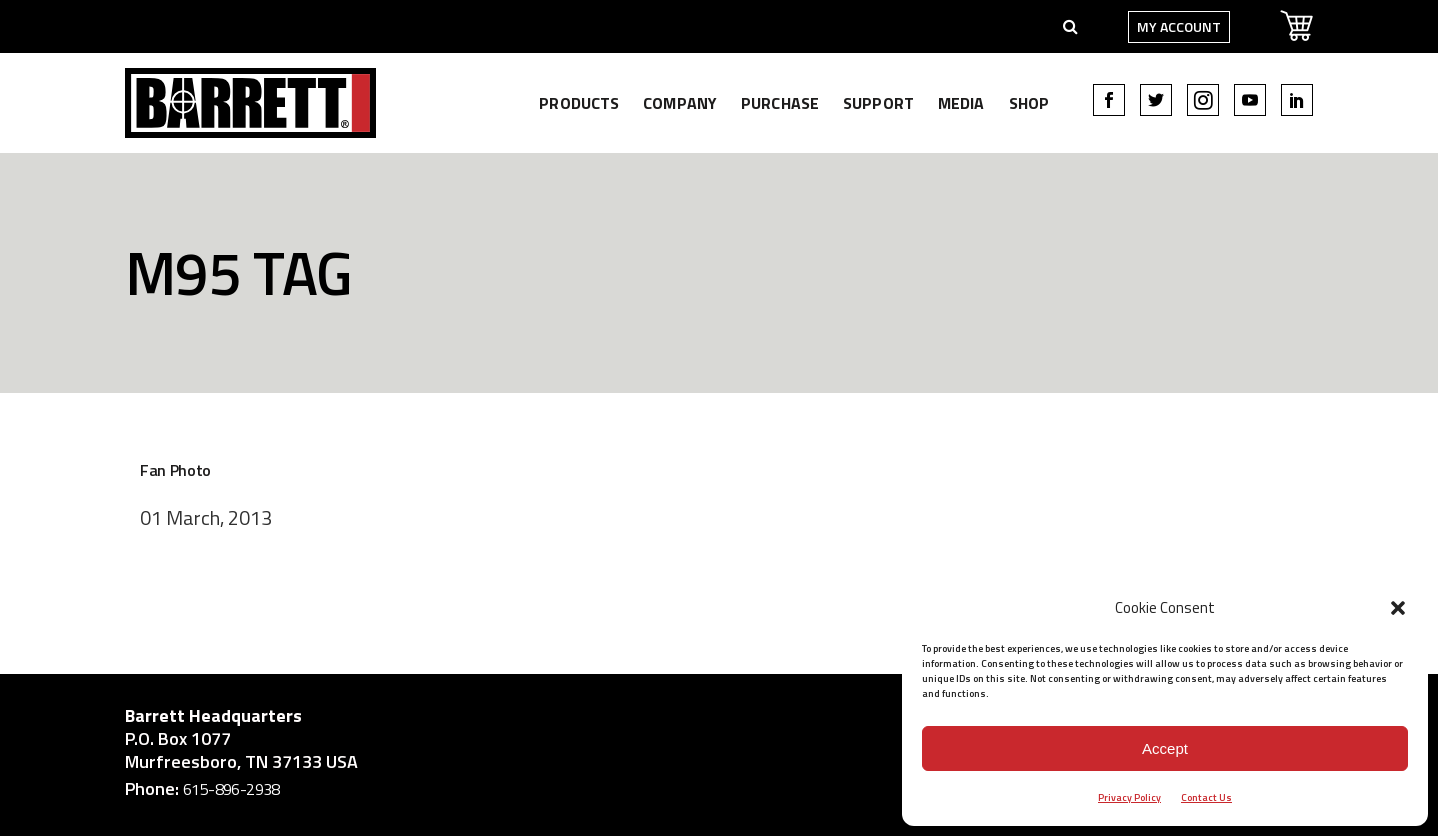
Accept (1165, 748)
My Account (1179, 26)
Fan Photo (175, 470)
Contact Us (1206, 797)
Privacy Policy (1129, 797)
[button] (1398, 608)
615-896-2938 (231, 789)
